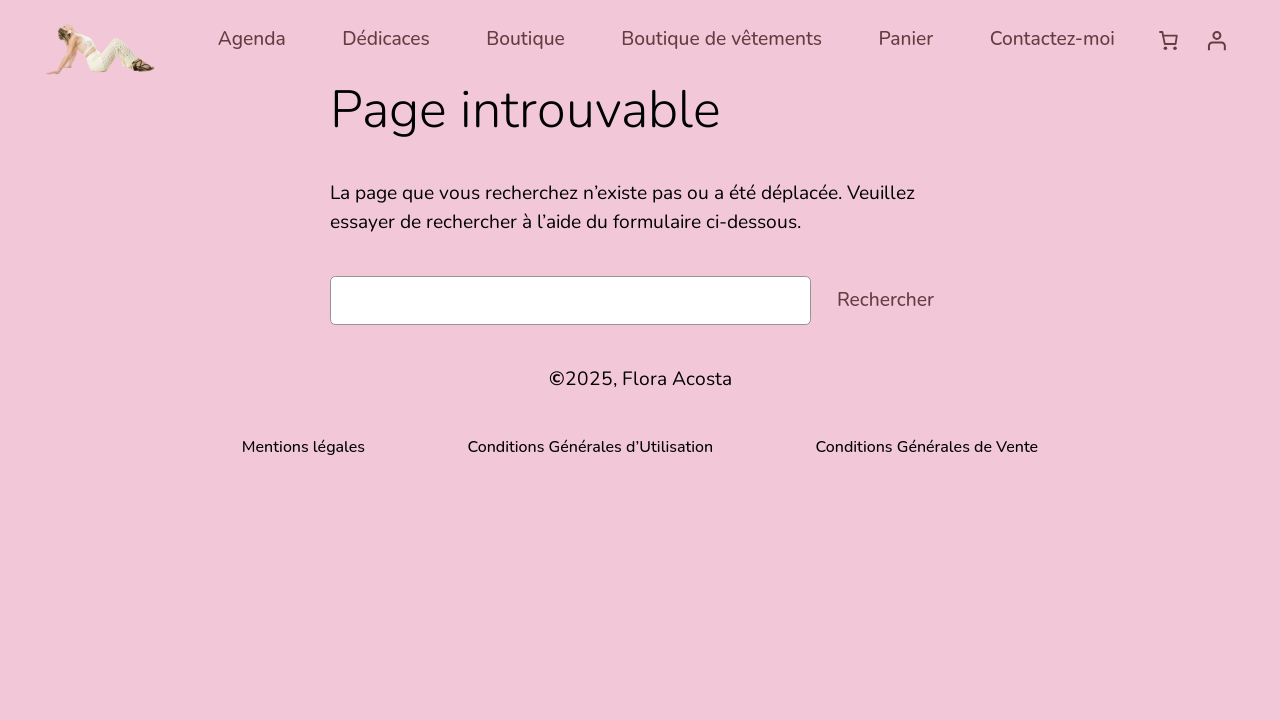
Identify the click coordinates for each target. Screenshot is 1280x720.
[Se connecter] (1216, 40)
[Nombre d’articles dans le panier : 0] (1168, 40)
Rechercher (885, 300)
